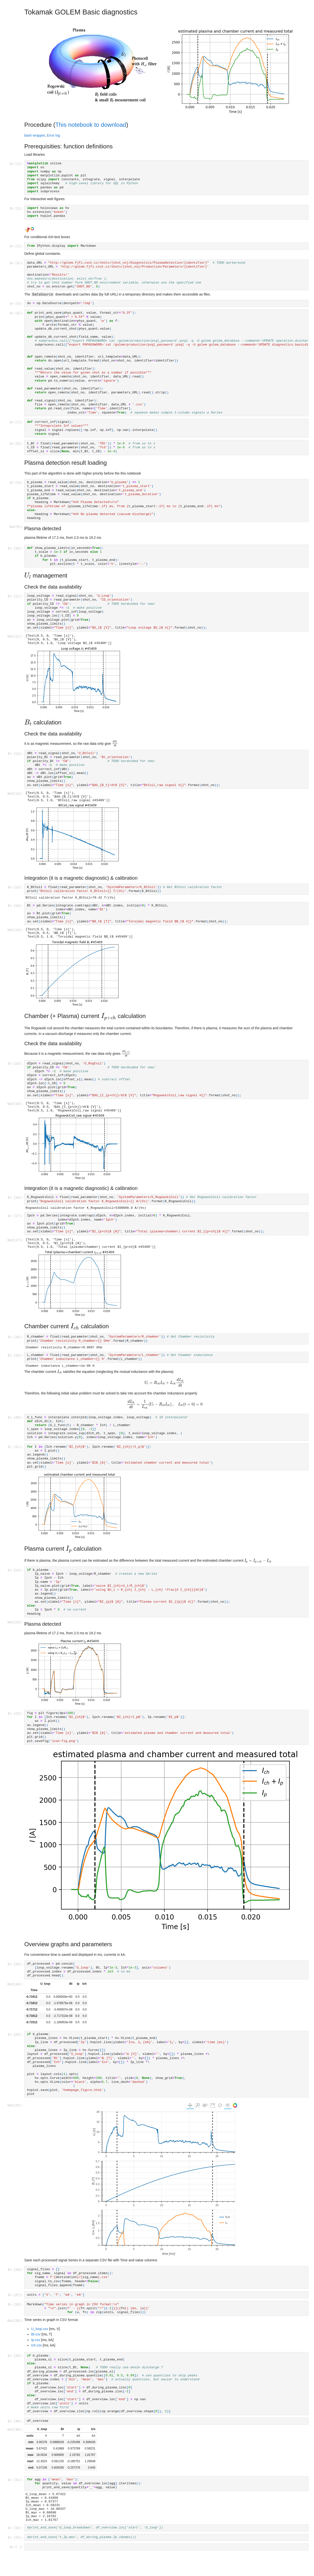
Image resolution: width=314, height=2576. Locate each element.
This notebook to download (90, 124)
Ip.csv (35, 2354)
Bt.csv (35, 2348)
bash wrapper (34, 135)
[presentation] (27, 575)
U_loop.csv (39, 2343)
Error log (53, 135)
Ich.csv (36, 2359)
